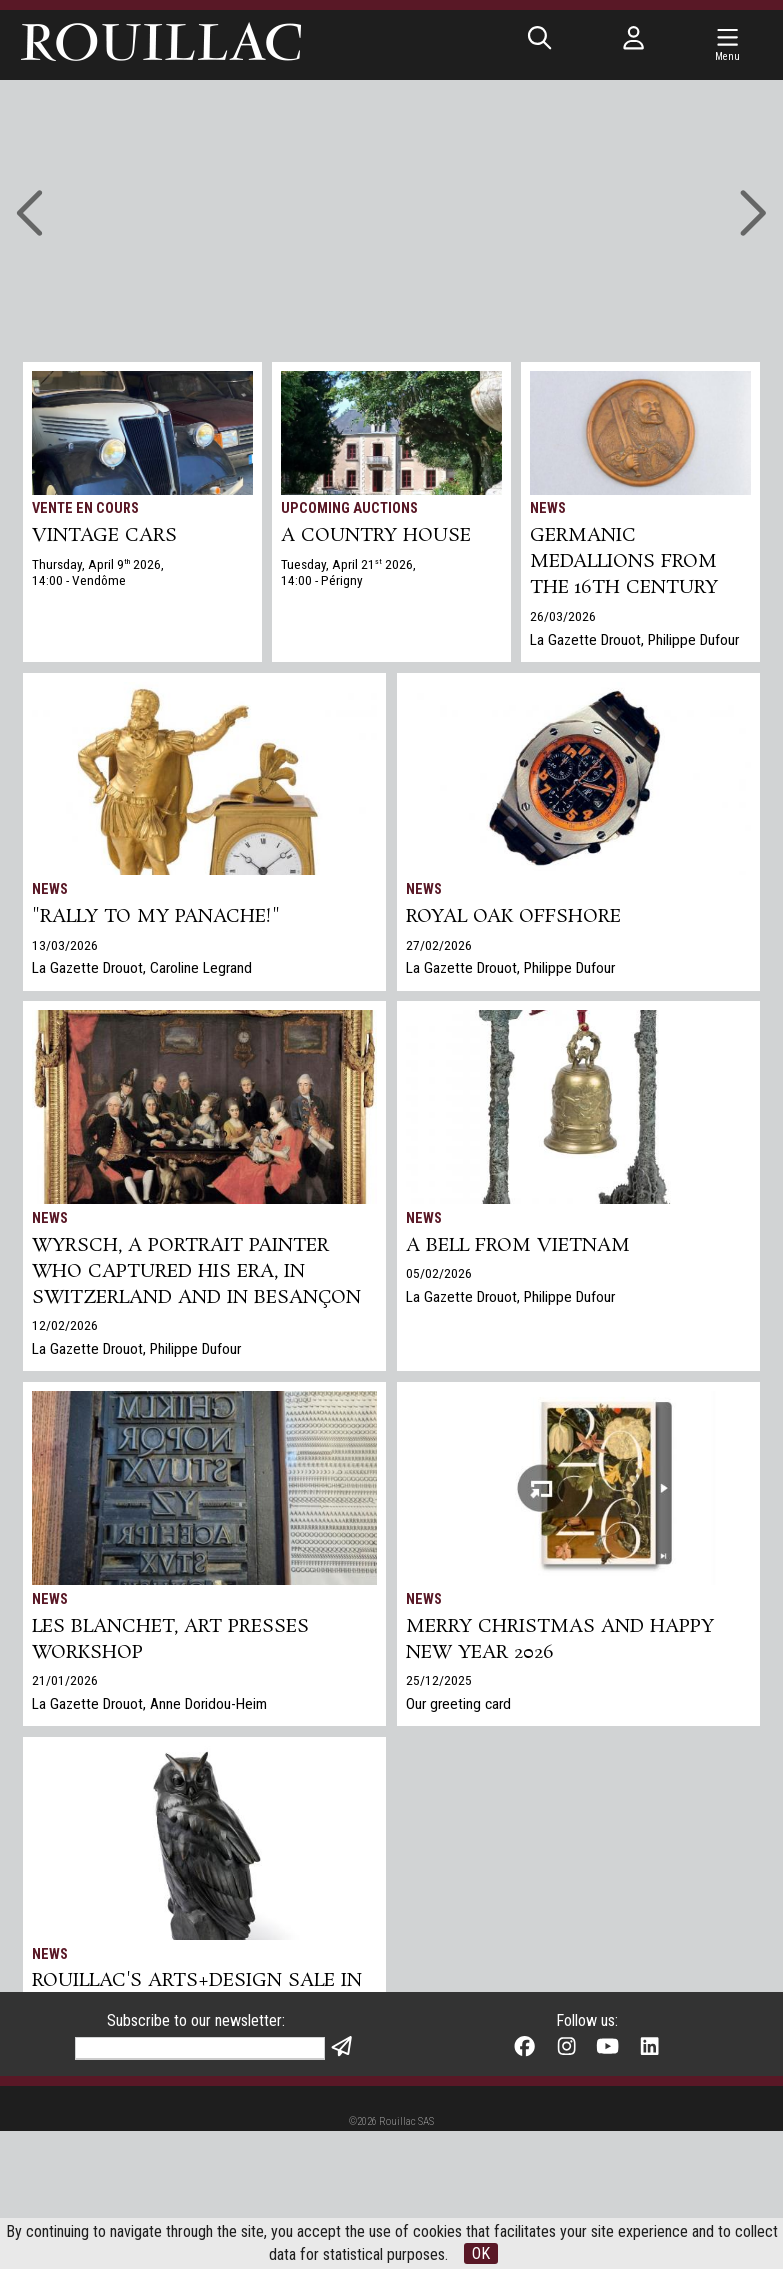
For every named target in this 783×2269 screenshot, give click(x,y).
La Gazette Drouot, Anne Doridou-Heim (149, 1704)
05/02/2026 (439, 1273)
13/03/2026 (65, 945)
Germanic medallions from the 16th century (624, 562)
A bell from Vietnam (518, 1246)
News (548, 508)
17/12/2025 (65, 2061)
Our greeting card (458, 1704)
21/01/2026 (65, 1680)
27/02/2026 (439, 945)
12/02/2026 (65, 1325)
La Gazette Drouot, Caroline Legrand (142, 968)
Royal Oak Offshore (513, 917)
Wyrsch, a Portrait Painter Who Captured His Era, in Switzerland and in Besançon (196, 1272)
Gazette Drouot (78, 2085)
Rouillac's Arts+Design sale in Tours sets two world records (197, 2007)
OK (481, 2253)
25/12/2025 (439, 1680)
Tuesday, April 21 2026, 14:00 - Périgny (348, 572)
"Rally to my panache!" (156, 917)
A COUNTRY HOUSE (376, 536)
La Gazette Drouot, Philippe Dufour (634, 640)
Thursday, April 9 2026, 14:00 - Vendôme (98, 572)
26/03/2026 (563, 616)
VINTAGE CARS (104, 536)
